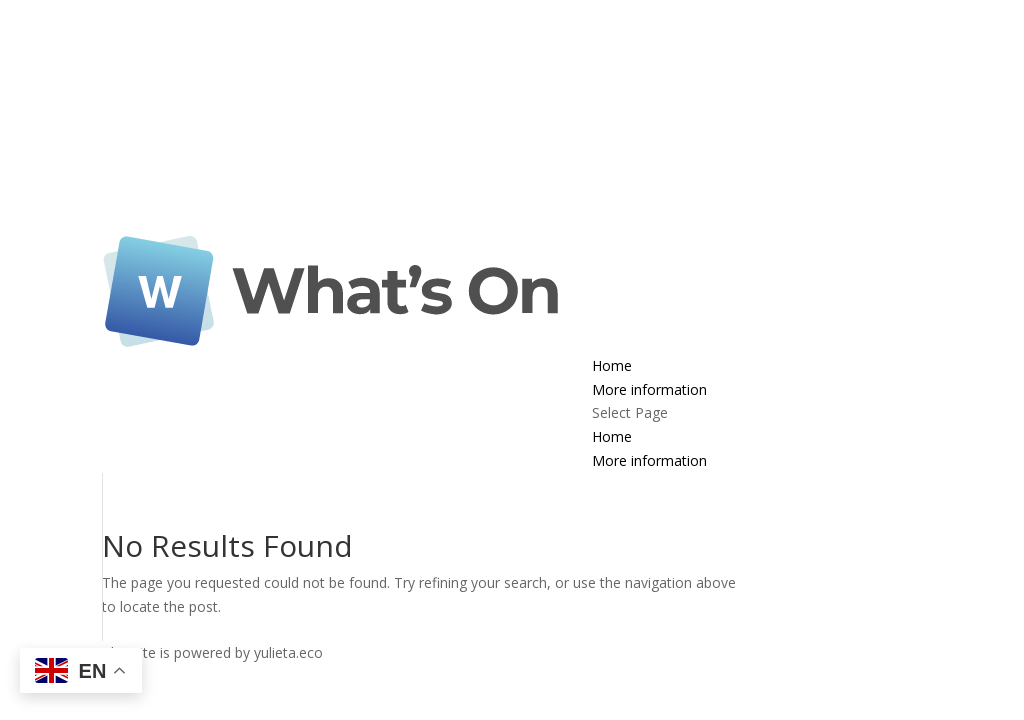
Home (612, 365)
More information (649, 389)
